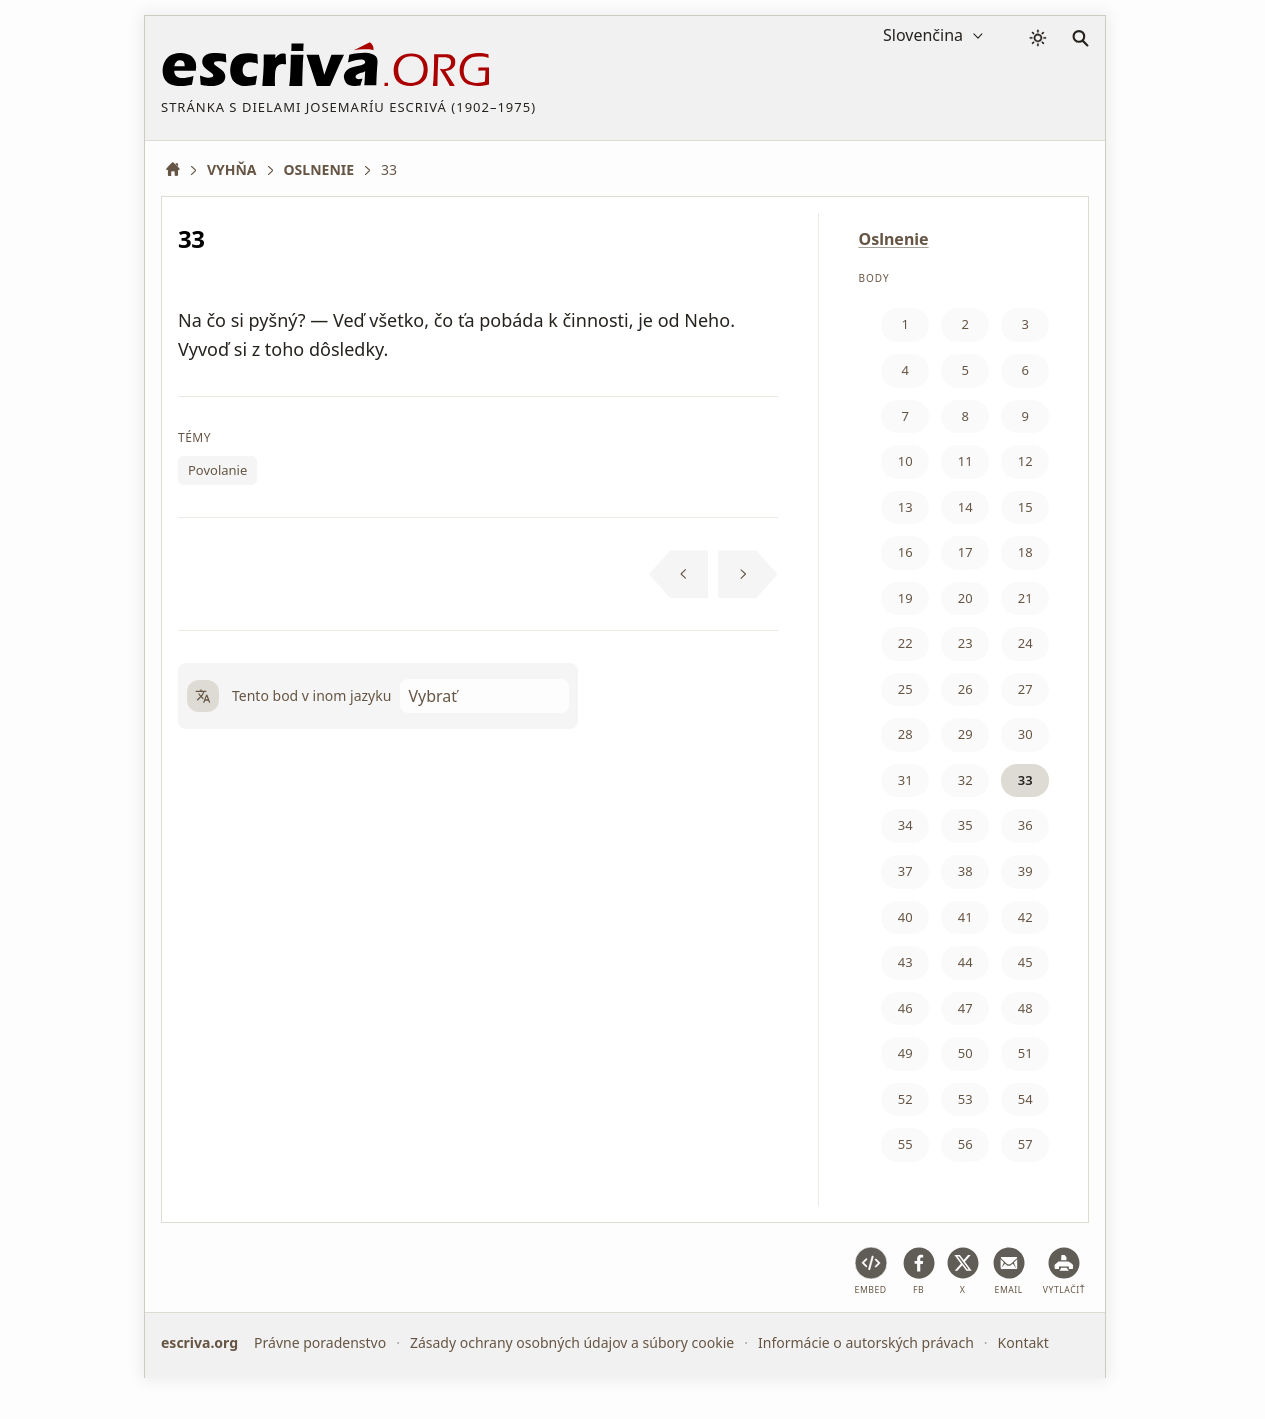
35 (965, 825)
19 (905, 598)
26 (965, 689)
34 (905, 825)
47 (965, 1008)
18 (1025, 552)
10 (905, 461)
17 (965, 552)
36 (1025, 825)
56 (965, 1144)
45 (1025, 962)
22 (905, 643)
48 (1025, 1008)
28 (905, 734)
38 (965, 871)
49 (905, 1053)
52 (905, 1099)
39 (1025, 871)
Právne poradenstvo (320, 1342)
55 (905, 1144)
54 (1025, 1099)
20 (965, 598)
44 (965, 962)
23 (965, 643)
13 (905, 507)
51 (1025, 1053)
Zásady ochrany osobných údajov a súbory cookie (572, 1342)
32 (965, 780)
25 (905, 689)
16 (905, 552)
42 (1025, 917)
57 (1025, 1144)
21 (1025, 598)
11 (965, 461)
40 (905, 917)
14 (965, 507)
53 (965, 1099)
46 (905, 1008)
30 (1025, 734)
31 (905, 780)
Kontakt (1023, 1342)
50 (965, 1053)
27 (1025, 689)
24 (1025, 643)
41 (965, 917)
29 (965, 734)
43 (905, 962)
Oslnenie (894, 239)
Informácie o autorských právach (866, 1342)
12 (1025, 461)
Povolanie (217, 470)
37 (905, 871)
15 (1025, 507)
